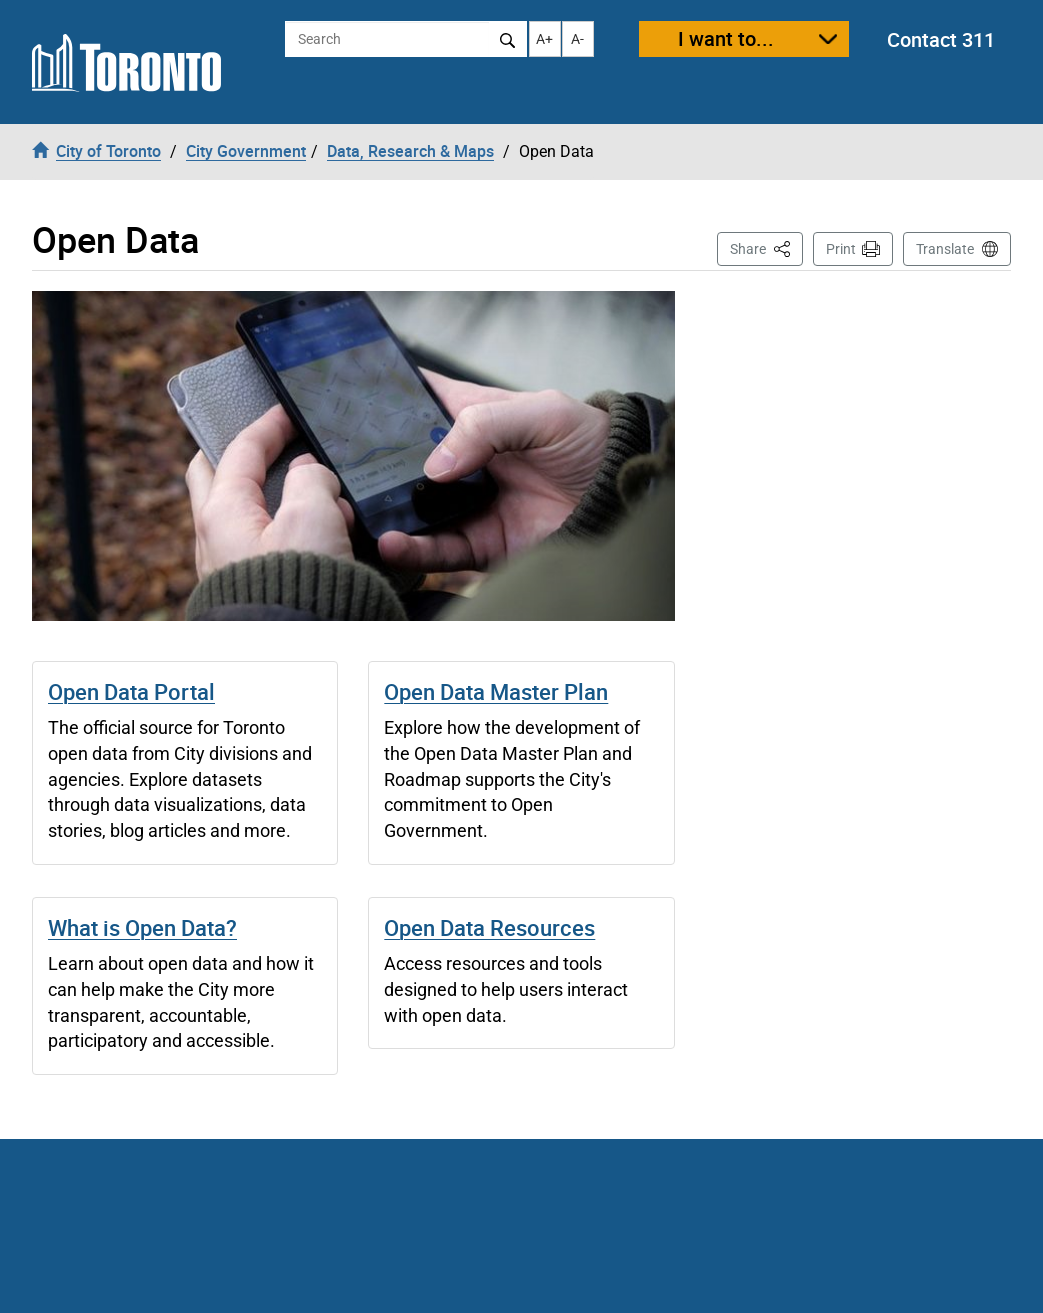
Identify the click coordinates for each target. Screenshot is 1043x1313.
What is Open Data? (142, 927)
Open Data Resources (489, 927)
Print (841, 249)
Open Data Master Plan (496, 691)
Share (766, 247)
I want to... (726, 38)
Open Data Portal (131, 691)
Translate (945, 249)
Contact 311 (941, 39)
